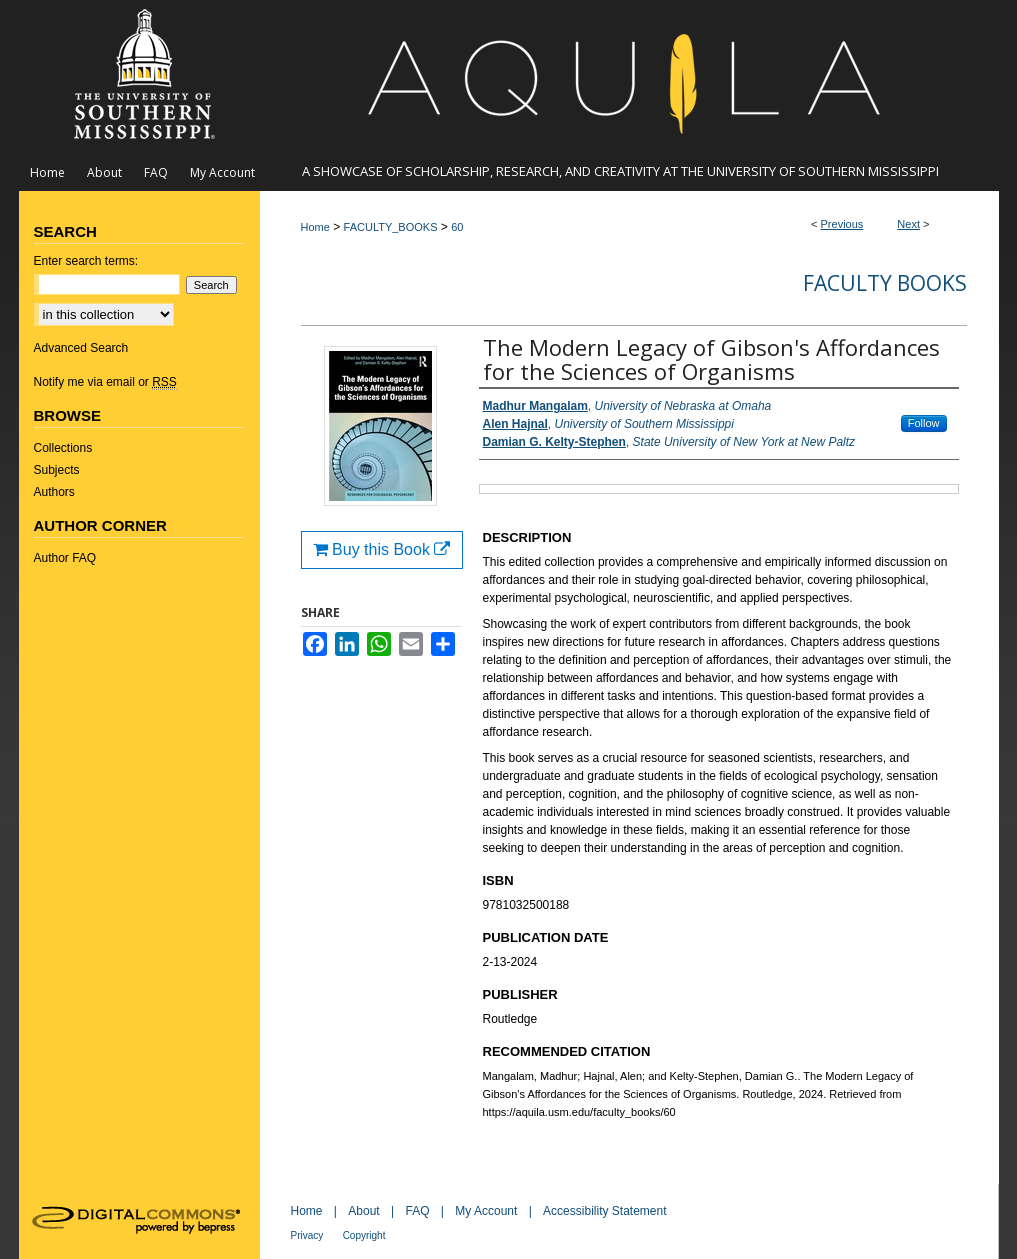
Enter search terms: (86, 261)
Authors (54, 492)
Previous (842, 224)
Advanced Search (81, 348)
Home (315, 227)
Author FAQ (65, 558)
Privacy (307, 1235)
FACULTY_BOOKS (391, 227)
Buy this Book (382, 549)
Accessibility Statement (604, 1211)
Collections (63, 448)
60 (457, 227)
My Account (486, 1211)
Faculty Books (885, 283)
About (363, 1211)
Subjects (57, 470)
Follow (924, 423)
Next (908, 224)
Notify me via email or (105, 382)
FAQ (417, 1211)
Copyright (364, 1235)
